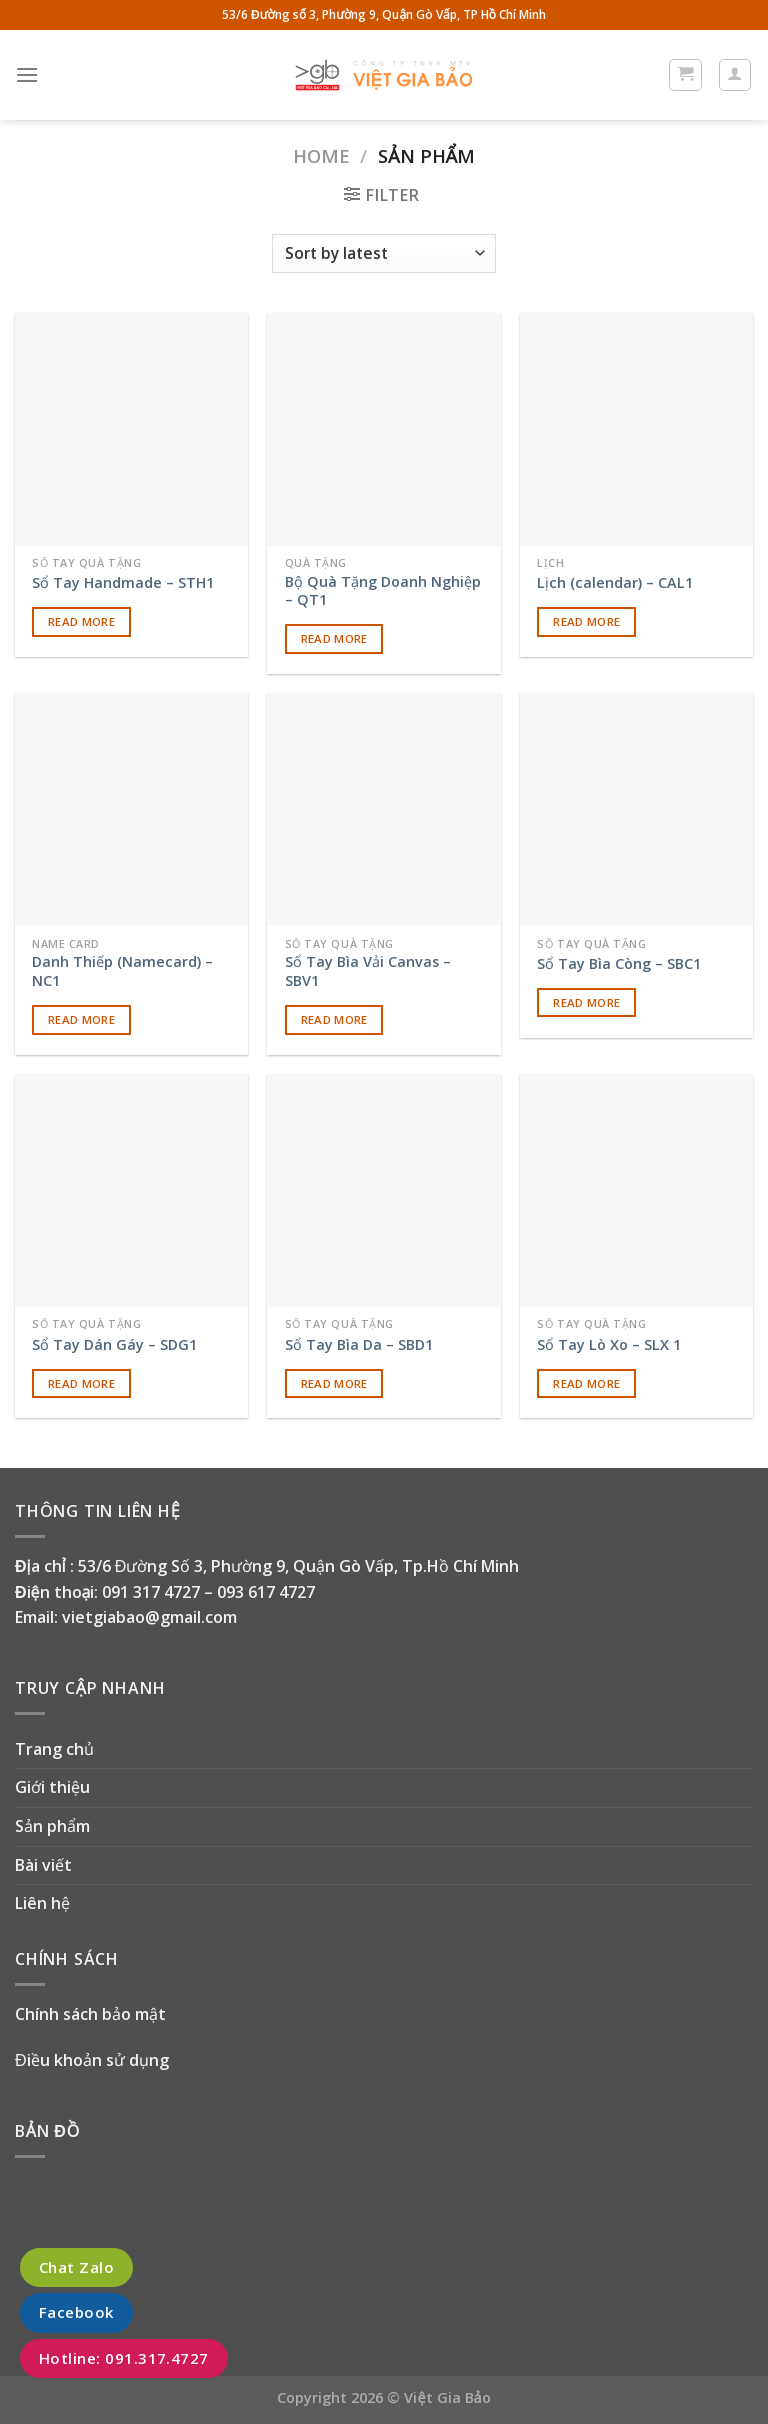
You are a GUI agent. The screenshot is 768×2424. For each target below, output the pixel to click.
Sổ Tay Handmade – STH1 (123, 583)
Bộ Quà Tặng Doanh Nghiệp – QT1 (383, 591)
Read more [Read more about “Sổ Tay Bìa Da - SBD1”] (334, 1383)
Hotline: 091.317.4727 (124, 2358)
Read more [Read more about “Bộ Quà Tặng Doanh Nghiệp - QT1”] (334, 638)
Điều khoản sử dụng (92, 2060)
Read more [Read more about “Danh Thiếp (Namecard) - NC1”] (81, 1019)
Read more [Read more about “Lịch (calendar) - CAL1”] (586, 621)
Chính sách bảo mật (90, 2014)
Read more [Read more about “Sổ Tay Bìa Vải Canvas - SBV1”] (334, 1019)
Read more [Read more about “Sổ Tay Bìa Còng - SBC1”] (586, 1002)
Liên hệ (42, 1903)
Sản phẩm (52, 1826)
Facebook (76, 2313)
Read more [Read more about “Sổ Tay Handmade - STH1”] (81, 621)
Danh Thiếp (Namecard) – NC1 (122, 971)
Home (321, 155)
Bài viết (43, 1865)
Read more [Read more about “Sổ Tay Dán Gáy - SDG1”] (81, 1383)
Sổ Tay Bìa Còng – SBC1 (619, 964)
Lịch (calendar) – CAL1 (615, 583)
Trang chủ (54, 1749)
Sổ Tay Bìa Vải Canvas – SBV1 (368, 971)
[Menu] (27, 74)
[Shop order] (383, 253)
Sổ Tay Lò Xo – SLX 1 (609, 1345)
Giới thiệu (52, 1787)
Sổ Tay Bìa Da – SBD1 (359, 1345)
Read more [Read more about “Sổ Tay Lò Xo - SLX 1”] (586, 1383)
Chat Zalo (76, 2267)
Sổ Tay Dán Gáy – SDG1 (114, 1345)
